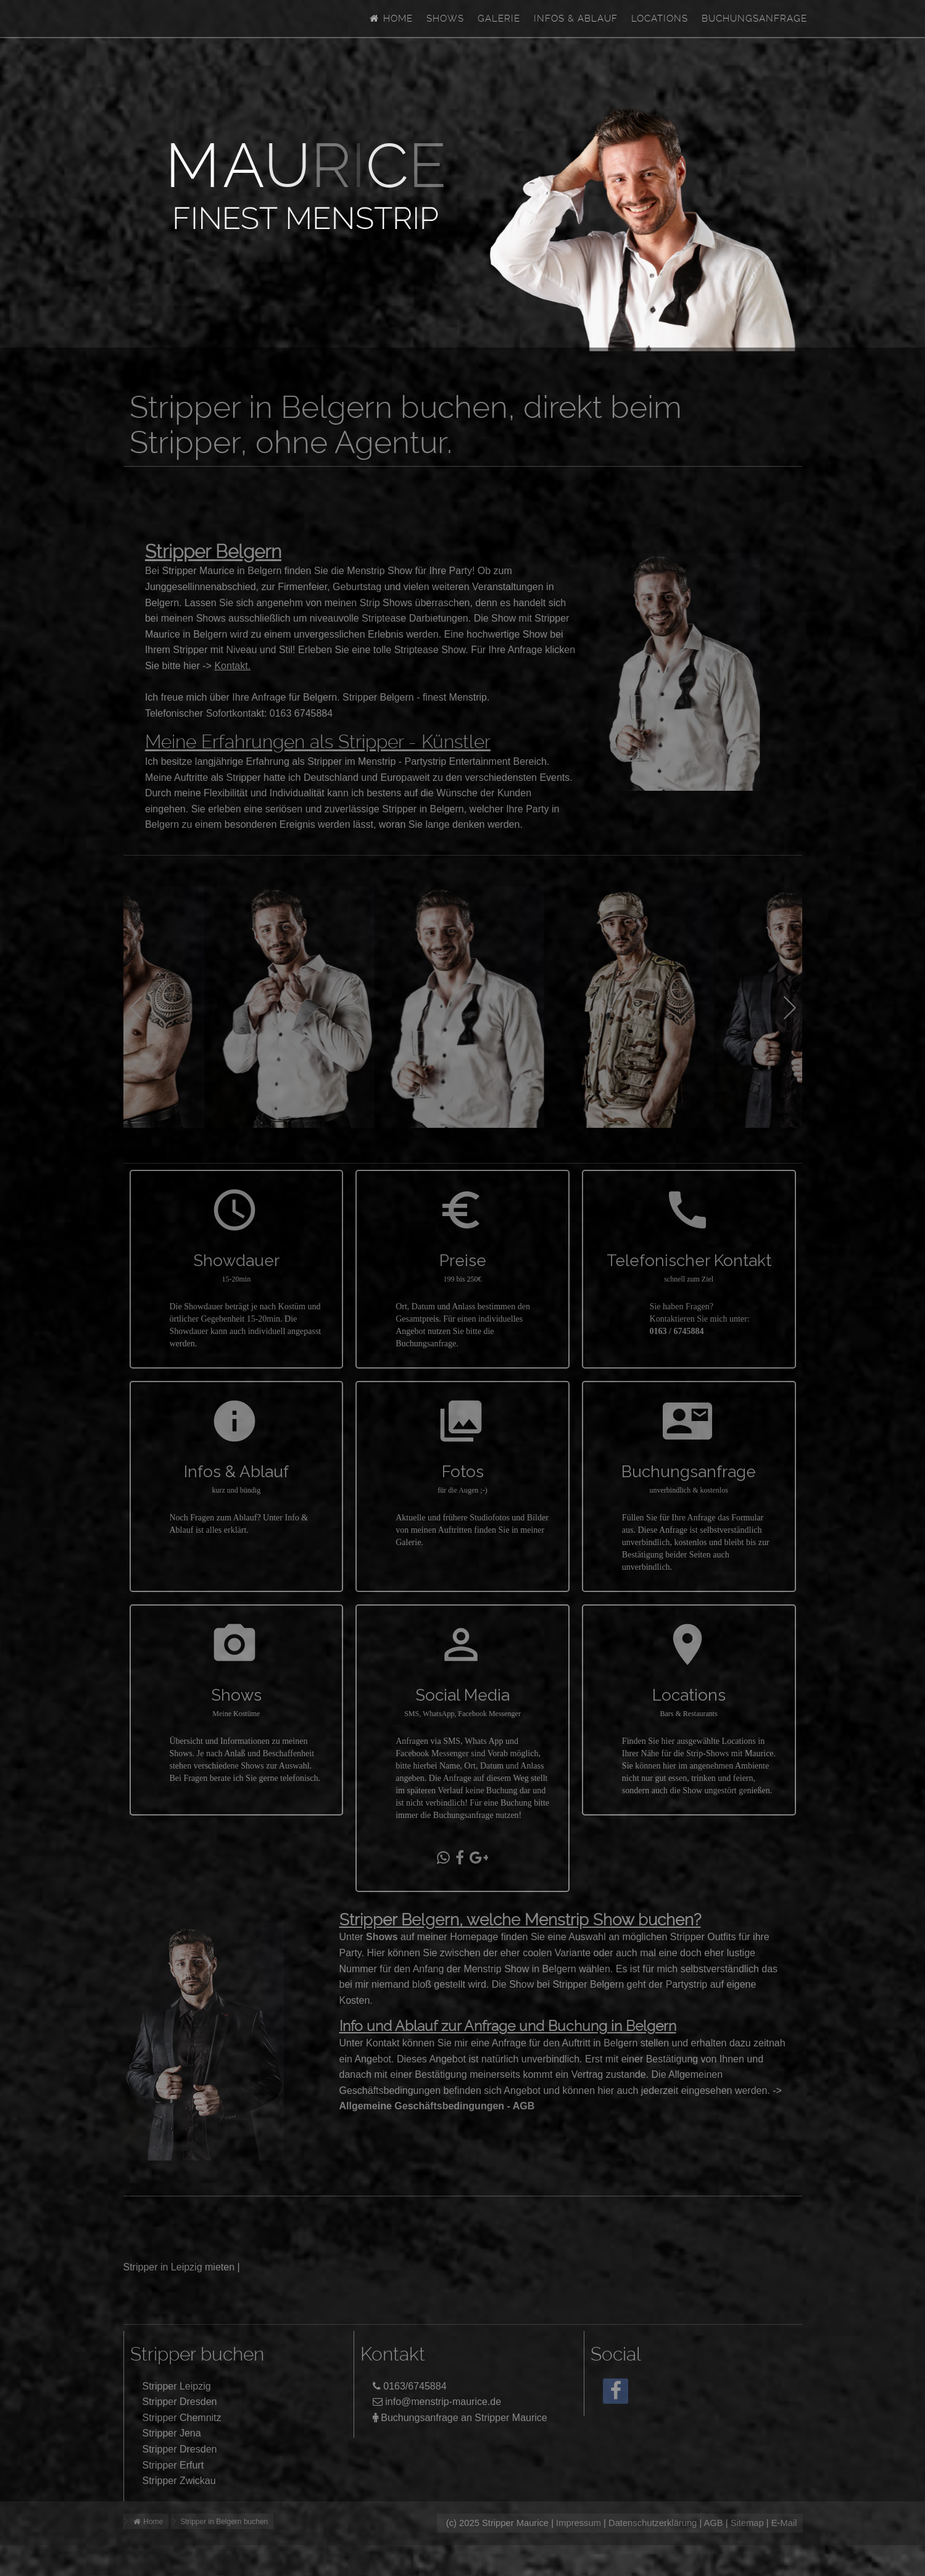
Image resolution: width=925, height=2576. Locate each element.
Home (390, 18)
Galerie (499, 18)
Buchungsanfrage (754, 18)
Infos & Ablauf (576, 18)
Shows (445, 18)
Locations (659, 18)
